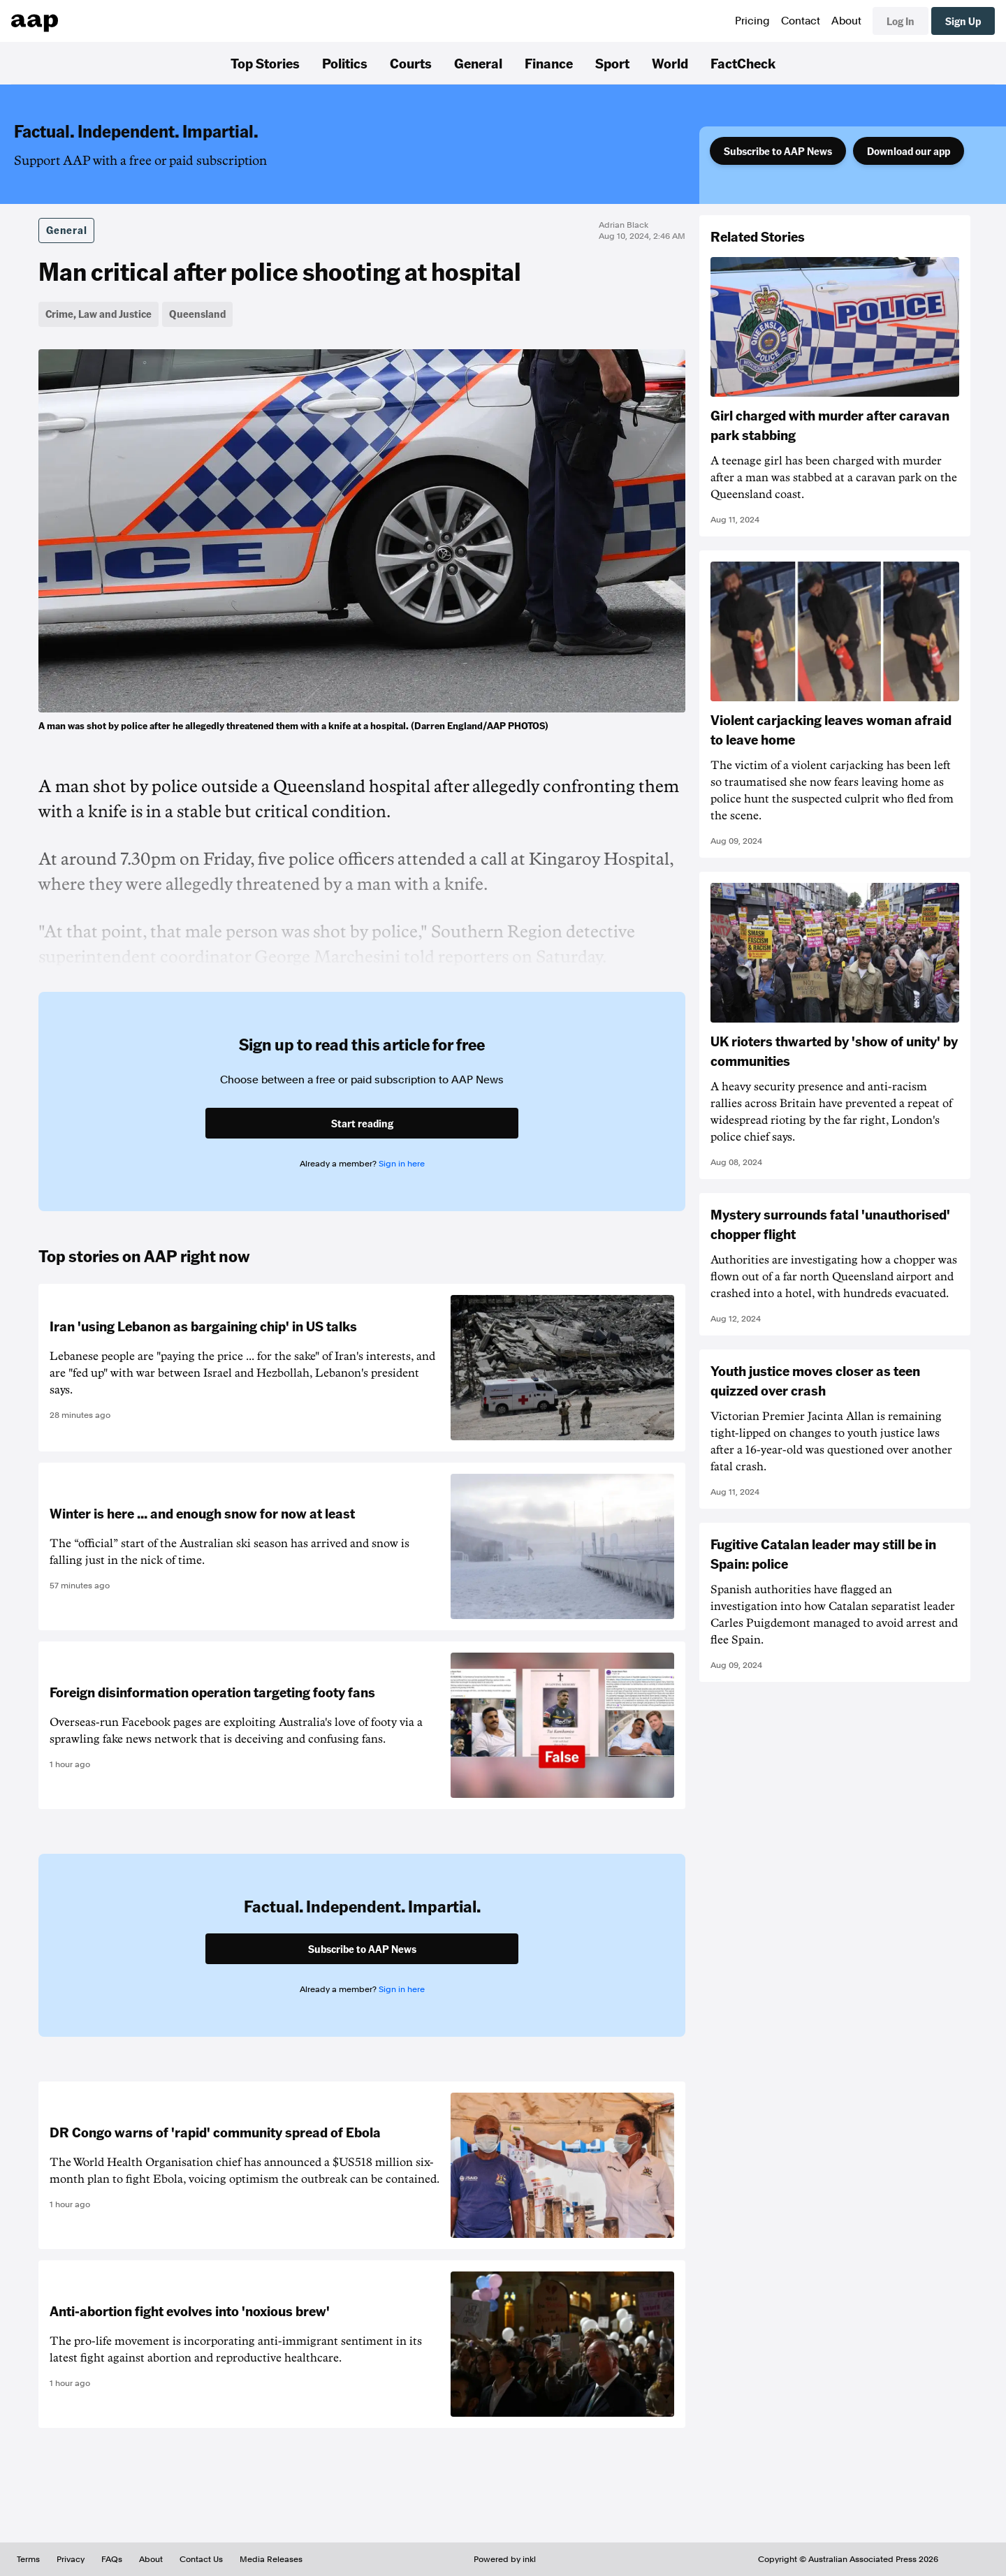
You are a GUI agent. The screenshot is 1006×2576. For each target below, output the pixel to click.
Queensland (197, 314)
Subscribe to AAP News (778, 151)
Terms (28, 2559)
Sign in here (402, 1164)
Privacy (71, 2559)
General (478, 63)
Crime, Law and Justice (98, 314)
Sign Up (963, 21)
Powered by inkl (505, 2559)
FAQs (111, 2559)
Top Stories (265, 63)
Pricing (752, 21)
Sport (612, 63)
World (670, 63)
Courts (411, 63)
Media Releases (271, 2559)
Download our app (908, 151)
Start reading (362, 1123)
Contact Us (201, 2559)
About (846, 21)
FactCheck (742, 63)
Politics (344, 63)
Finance (549, 63)
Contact (800, 21)
